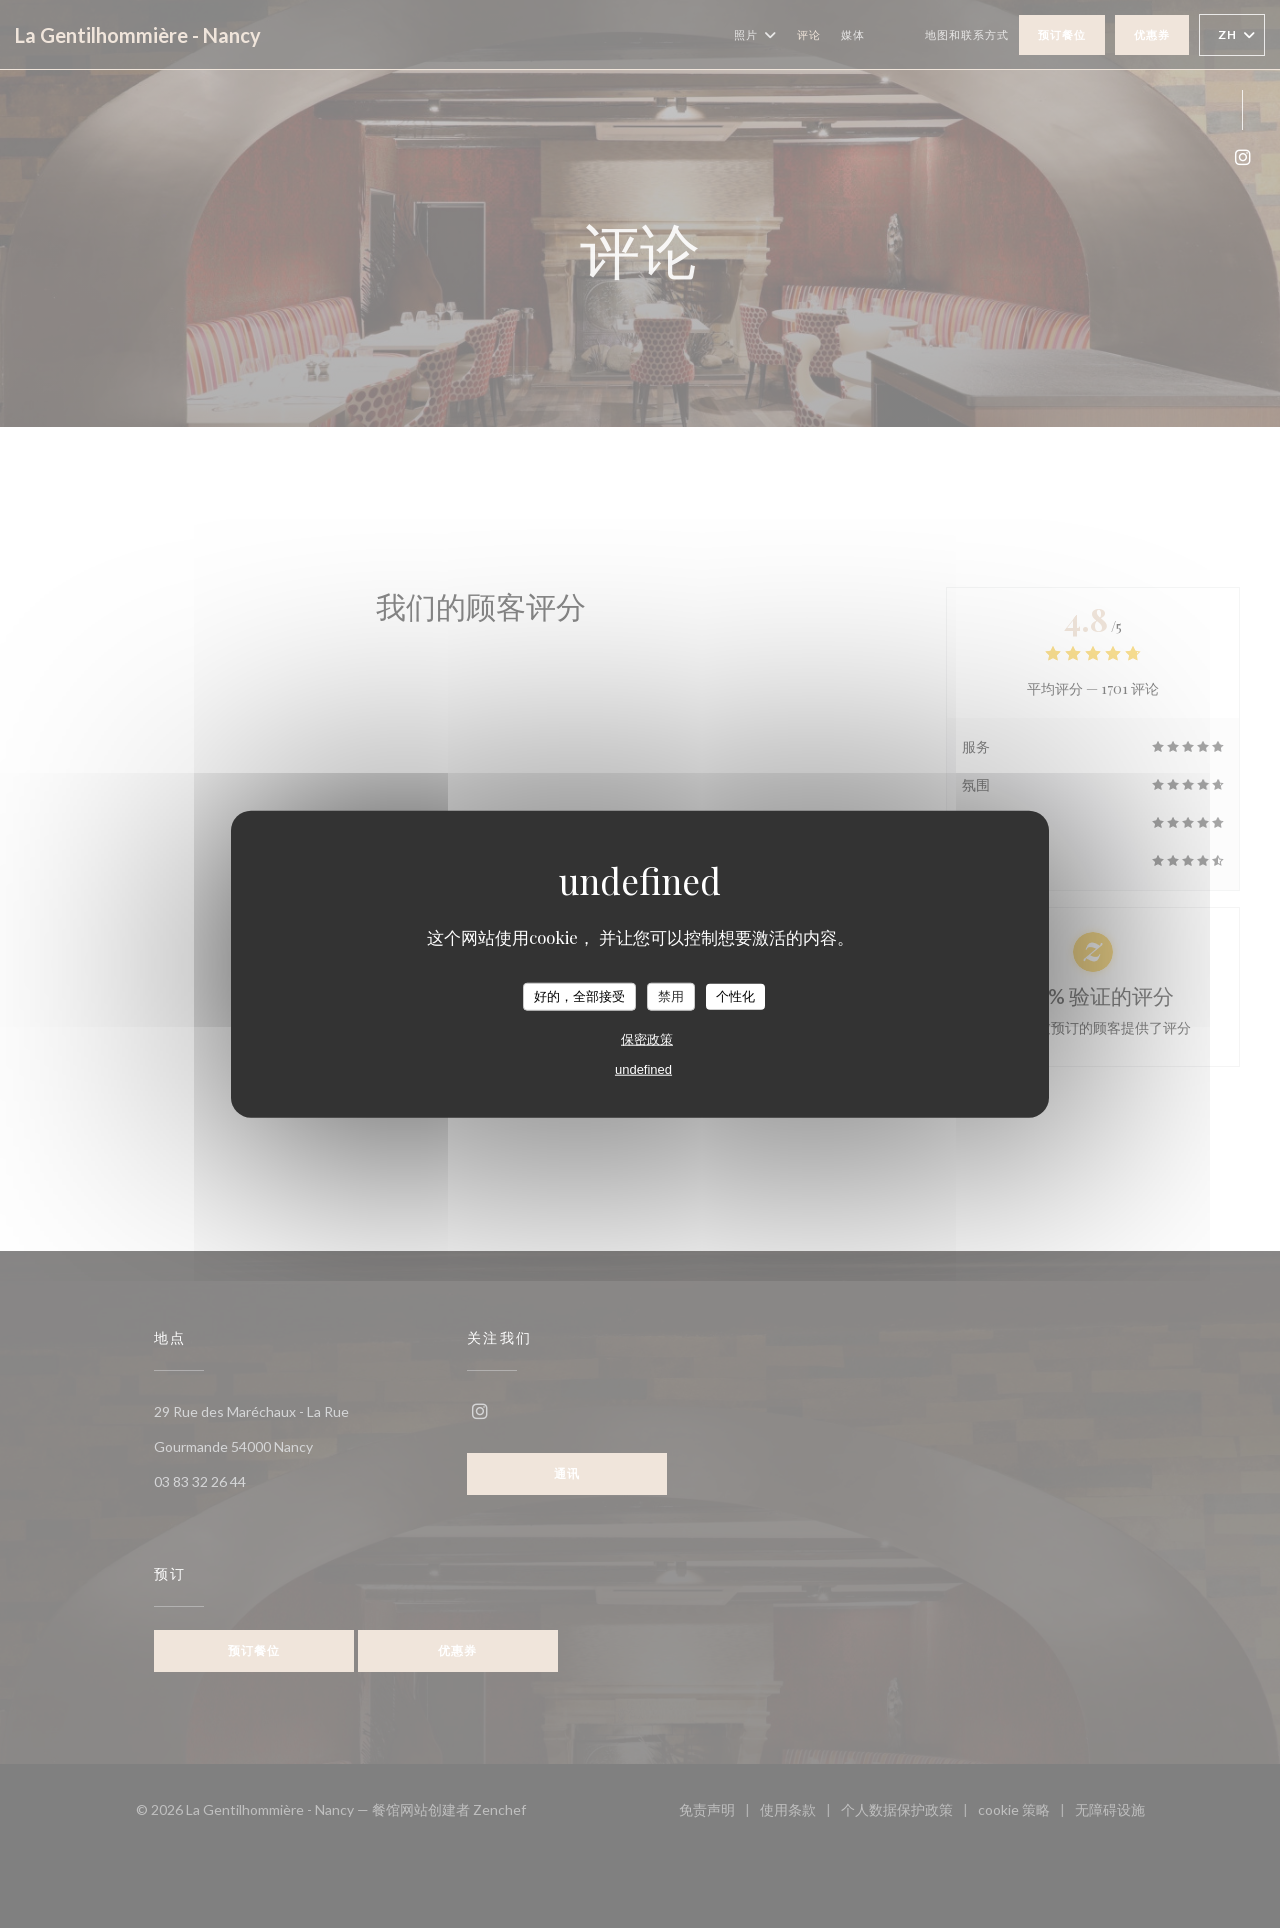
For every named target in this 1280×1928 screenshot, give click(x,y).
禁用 (671, 996)
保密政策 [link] (647, 1038)
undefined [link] (643, 1068)
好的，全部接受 (579, 996)
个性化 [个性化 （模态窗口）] (735, 996)
